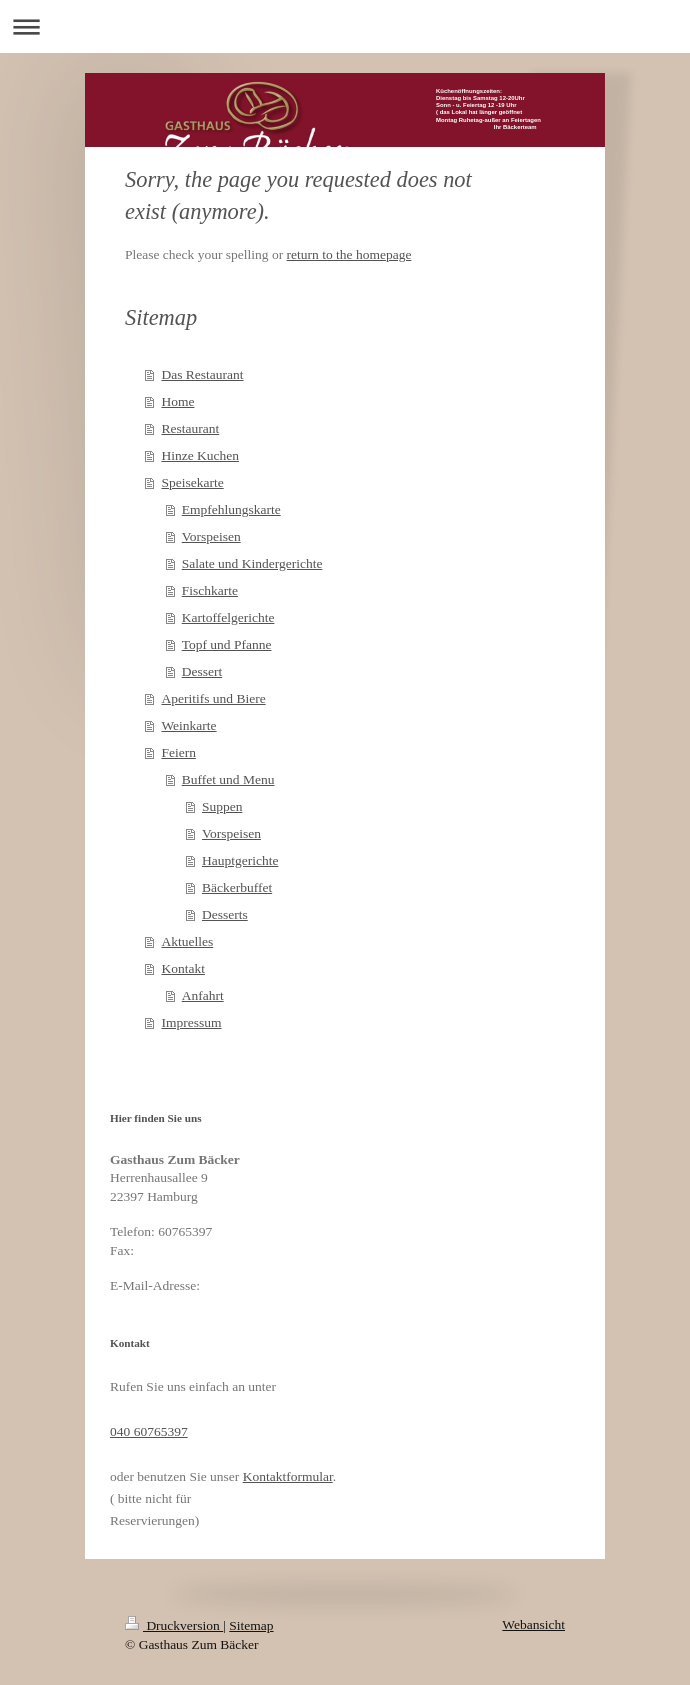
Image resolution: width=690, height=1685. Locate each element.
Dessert (202, 671)
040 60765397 (149, 1431)
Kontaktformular (288, 1476)
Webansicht (533, 1624)
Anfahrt (203, 995)
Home (177, 401)
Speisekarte (192, 482)
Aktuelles (187, 941)
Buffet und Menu (228, 779)
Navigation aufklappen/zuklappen (345, 26)
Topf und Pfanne (227, 644)
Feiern (178, 752)
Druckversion (174, 1625)
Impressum (191, 1022)
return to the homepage (349, 254)
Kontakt (183, 968)
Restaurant (190, 428)
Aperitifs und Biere (213, 698)
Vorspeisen (211, 536)
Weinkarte (188, 725)
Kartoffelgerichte (228, 617)
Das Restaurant (202, 374)
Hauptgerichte (240, 860)
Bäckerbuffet (237, 887)
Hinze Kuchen (200, 455)
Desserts (225, 914)
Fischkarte (210, 590)
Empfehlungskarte (231, 509)
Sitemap (251, 1625)
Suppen (222, 806)
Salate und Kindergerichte (252, 563)
